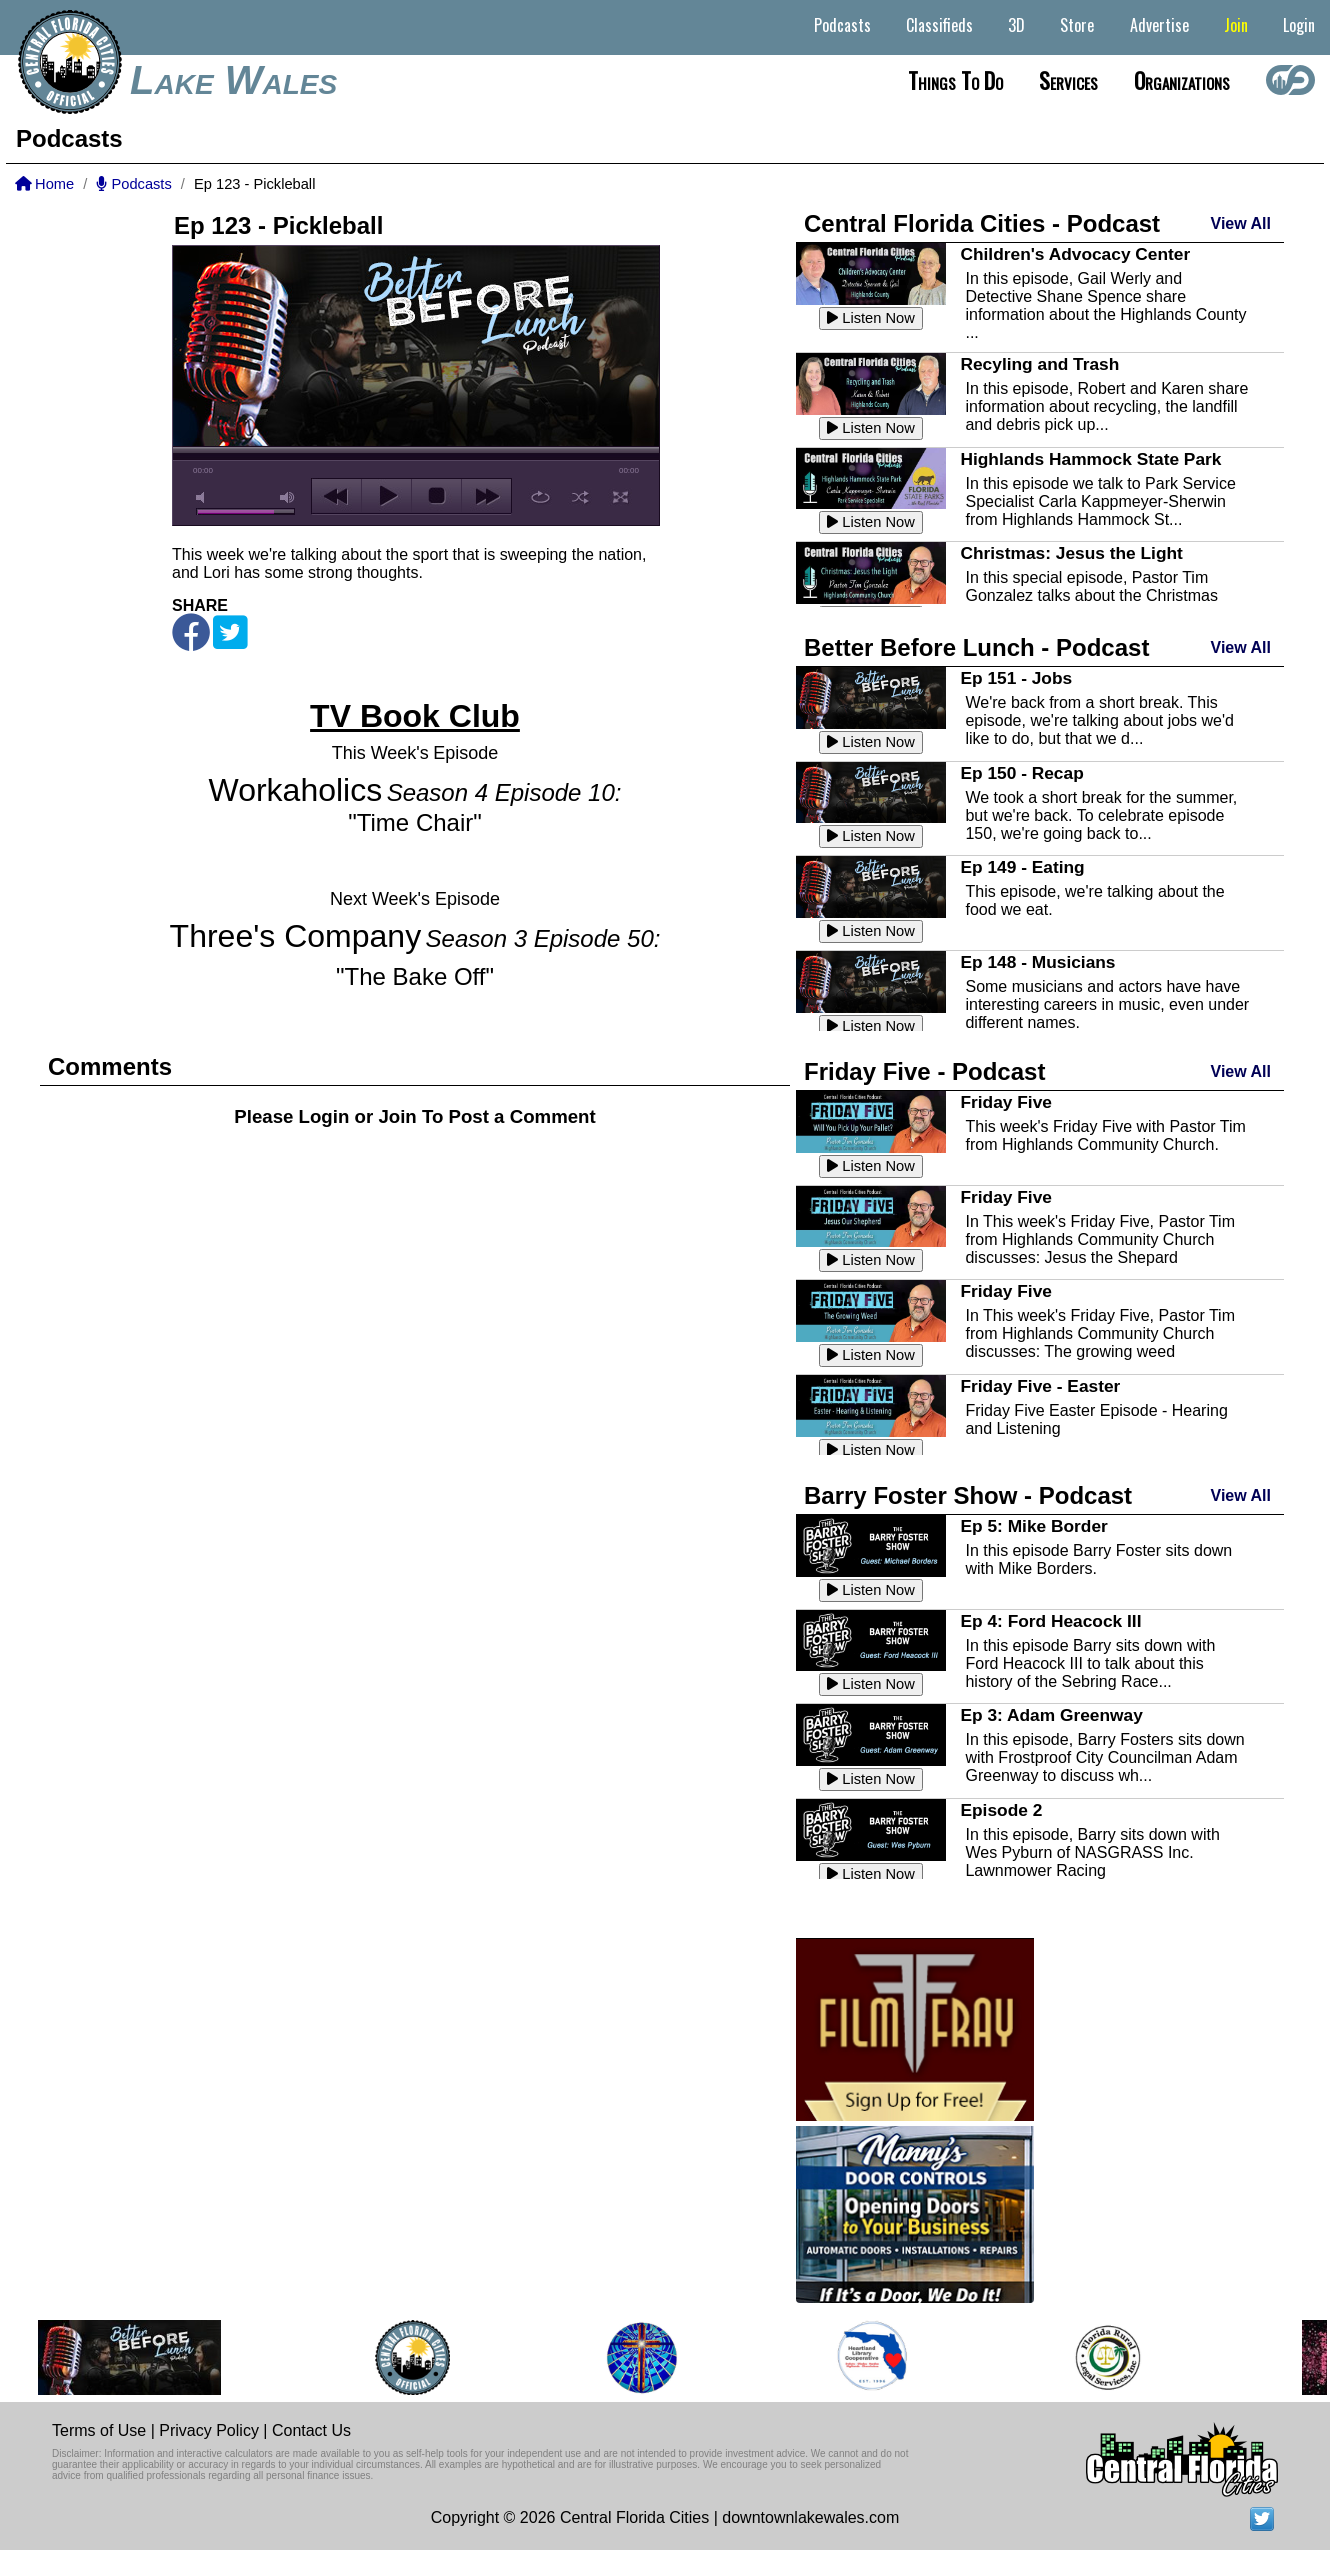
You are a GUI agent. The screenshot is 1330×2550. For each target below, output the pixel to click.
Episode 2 (1001, 1810)
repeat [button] (540, 497)
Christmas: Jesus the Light (1071, 553)
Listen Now (871, 318)
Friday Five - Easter (1040, 1386)
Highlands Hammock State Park (1090, 459)
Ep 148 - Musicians (1037, 962)
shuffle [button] (580, 497)
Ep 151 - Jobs (1016, 678)
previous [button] (336, 496)
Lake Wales (233, 80)
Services (1068, 80)
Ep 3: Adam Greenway (1051, 1715)
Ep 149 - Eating (1022, 867)
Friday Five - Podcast (924, 1071)
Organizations (1182, 80)
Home (44, 184)
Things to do (955, 80)
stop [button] (436, 496)
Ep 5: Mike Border (1033, 1526)
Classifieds (939, 25)
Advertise (1159, 25)
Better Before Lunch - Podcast (976, 647)
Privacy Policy (209, 2430)
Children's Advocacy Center (1075, 254)
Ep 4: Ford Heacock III (1050, 1621)
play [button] (386, 496)
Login (1299, 25)
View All (1241, 223)
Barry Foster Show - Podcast (968, 1495)
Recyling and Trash (1039, 364)
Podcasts (842, 25)
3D (1016, 25)
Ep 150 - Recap (1021, 773)
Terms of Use (99, 2430)
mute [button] (204, 497)
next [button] (486, 496)
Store (1077, 25)
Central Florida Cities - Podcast (982, 223)
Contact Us (311, 2430)
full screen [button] (620, 497)
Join (1236, 25)
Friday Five (1006, 1102)
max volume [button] (288, 497)
